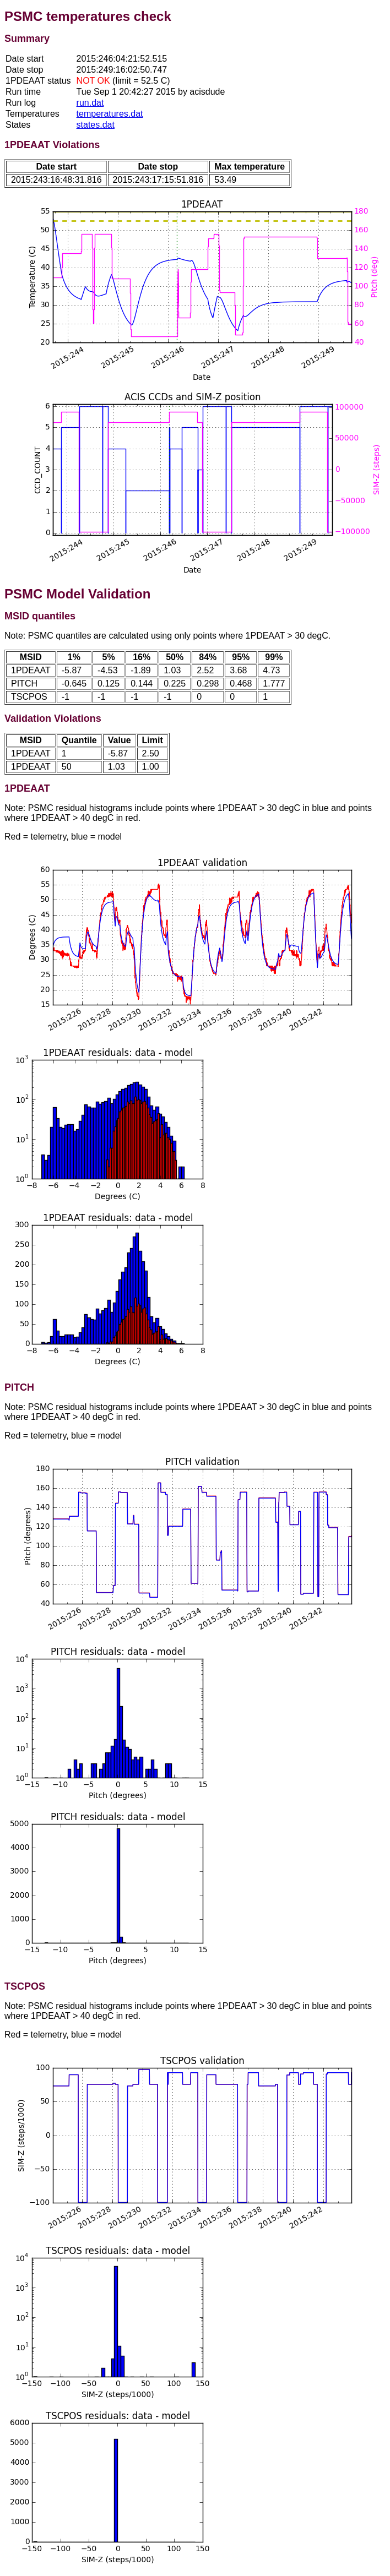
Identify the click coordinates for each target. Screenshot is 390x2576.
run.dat (90, 102)
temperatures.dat (110, 113)
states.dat (96, 124)
